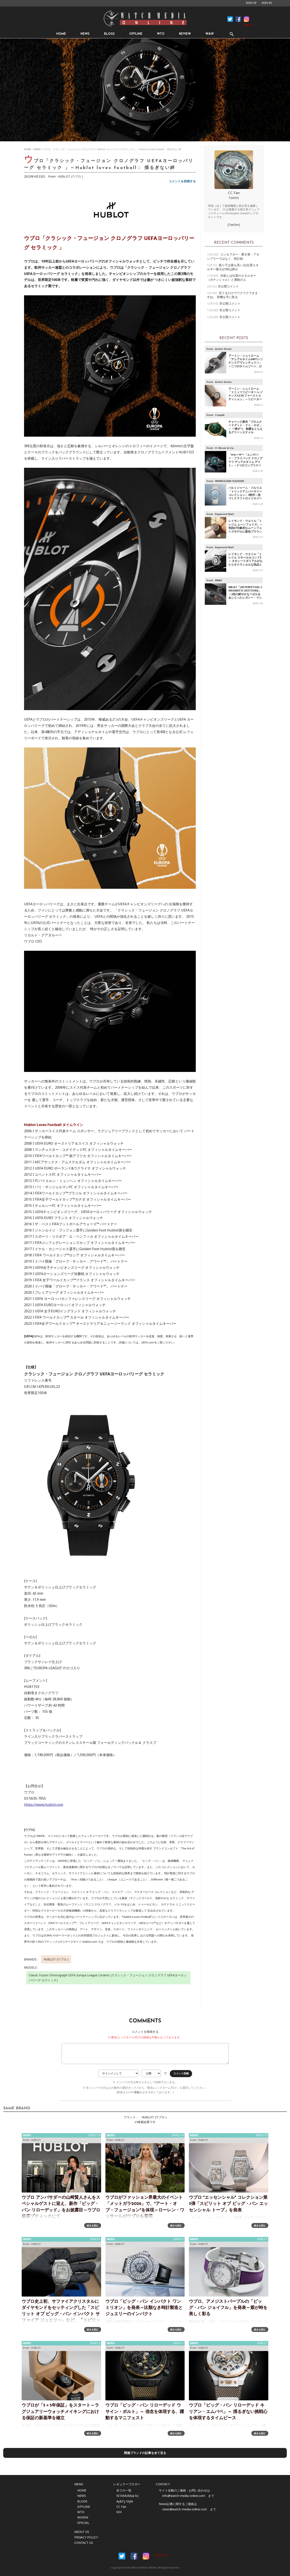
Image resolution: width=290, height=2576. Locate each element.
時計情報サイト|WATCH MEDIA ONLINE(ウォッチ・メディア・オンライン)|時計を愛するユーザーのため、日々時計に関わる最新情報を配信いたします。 (145, 18)
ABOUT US (81, 2532)
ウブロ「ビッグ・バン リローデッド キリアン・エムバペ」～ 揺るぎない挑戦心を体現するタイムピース (228, 2411)
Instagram (246, 19)
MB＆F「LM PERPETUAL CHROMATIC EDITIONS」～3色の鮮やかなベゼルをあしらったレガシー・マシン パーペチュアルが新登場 (245, 594)
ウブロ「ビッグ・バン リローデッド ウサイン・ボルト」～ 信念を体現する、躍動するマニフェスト (144, 2411)
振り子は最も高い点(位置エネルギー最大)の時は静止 (233, 267)
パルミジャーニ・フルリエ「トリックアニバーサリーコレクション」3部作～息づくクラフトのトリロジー (245, 493)
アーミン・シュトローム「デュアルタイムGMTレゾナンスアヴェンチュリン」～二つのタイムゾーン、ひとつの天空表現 (245, 363)
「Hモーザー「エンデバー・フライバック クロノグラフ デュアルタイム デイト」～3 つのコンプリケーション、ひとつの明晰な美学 (245, 463)
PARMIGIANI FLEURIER (229, 481)
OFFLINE (135, 34)
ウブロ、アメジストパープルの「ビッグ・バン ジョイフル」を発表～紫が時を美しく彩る (228, 2308)
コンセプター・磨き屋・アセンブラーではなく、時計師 (233, 256)
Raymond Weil (224, 514)
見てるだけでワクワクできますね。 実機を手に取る (232, 295)
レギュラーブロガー (126, 2484)
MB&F (218, 580)
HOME (61, 34)
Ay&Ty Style (124, 2501)
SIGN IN (267, 3)
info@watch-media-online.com (183, 2496)
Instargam (146, 2556)
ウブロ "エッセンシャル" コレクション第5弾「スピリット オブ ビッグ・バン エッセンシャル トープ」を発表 (228, 2204)
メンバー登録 (131, 2092)
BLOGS (109, 34)
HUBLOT (36, 2139)
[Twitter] (234, 225)
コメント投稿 (181, 2073)
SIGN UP (251, 3)
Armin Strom (223, 348)
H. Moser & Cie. (224, 448)
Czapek (220, 415)
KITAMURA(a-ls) (127, 2496)
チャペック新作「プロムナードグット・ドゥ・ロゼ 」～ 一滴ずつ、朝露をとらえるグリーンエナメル (245, 427)
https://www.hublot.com (43, 1804)
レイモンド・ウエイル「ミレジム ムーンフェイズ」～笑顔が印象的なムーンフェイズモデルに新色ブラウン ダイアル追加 (245, 528)
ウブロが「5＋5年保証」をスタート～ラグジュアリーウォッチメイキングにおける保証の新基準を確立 (60, 2411)
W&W (209, 34)
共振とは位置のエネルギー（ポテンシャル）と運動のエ (231, 277)
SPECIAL (83, 2523)
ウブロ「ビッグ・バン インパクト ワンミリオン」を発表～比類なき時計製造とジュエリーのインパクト (144, 2308)
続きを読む (93, 2225)
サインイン (143, 2082)
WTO (160, 34)
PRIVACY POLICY (86, 2537)
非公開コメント (228, 286)
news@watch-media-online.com (184, 2509)
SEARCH (231, 34)
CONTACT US (83, 2543)
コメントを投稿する (182, 181)
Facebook (230, 19)
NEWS (85, 34)
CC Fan (234, 192)
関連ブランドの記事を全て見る (145, 2453)
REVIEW (185, 34)
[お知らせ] (248, 25)
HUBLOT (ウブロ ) (70, 176)
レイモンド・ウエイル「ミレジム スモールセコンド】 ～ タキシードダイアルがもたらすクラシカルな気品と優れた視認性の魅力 (245, 561)
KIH (118, 2512)
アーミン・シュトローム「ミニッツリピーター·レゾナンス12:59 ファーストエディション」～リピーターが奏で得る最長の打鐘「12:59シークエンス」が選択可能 (245, 399)
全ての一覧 (123, 2490)
